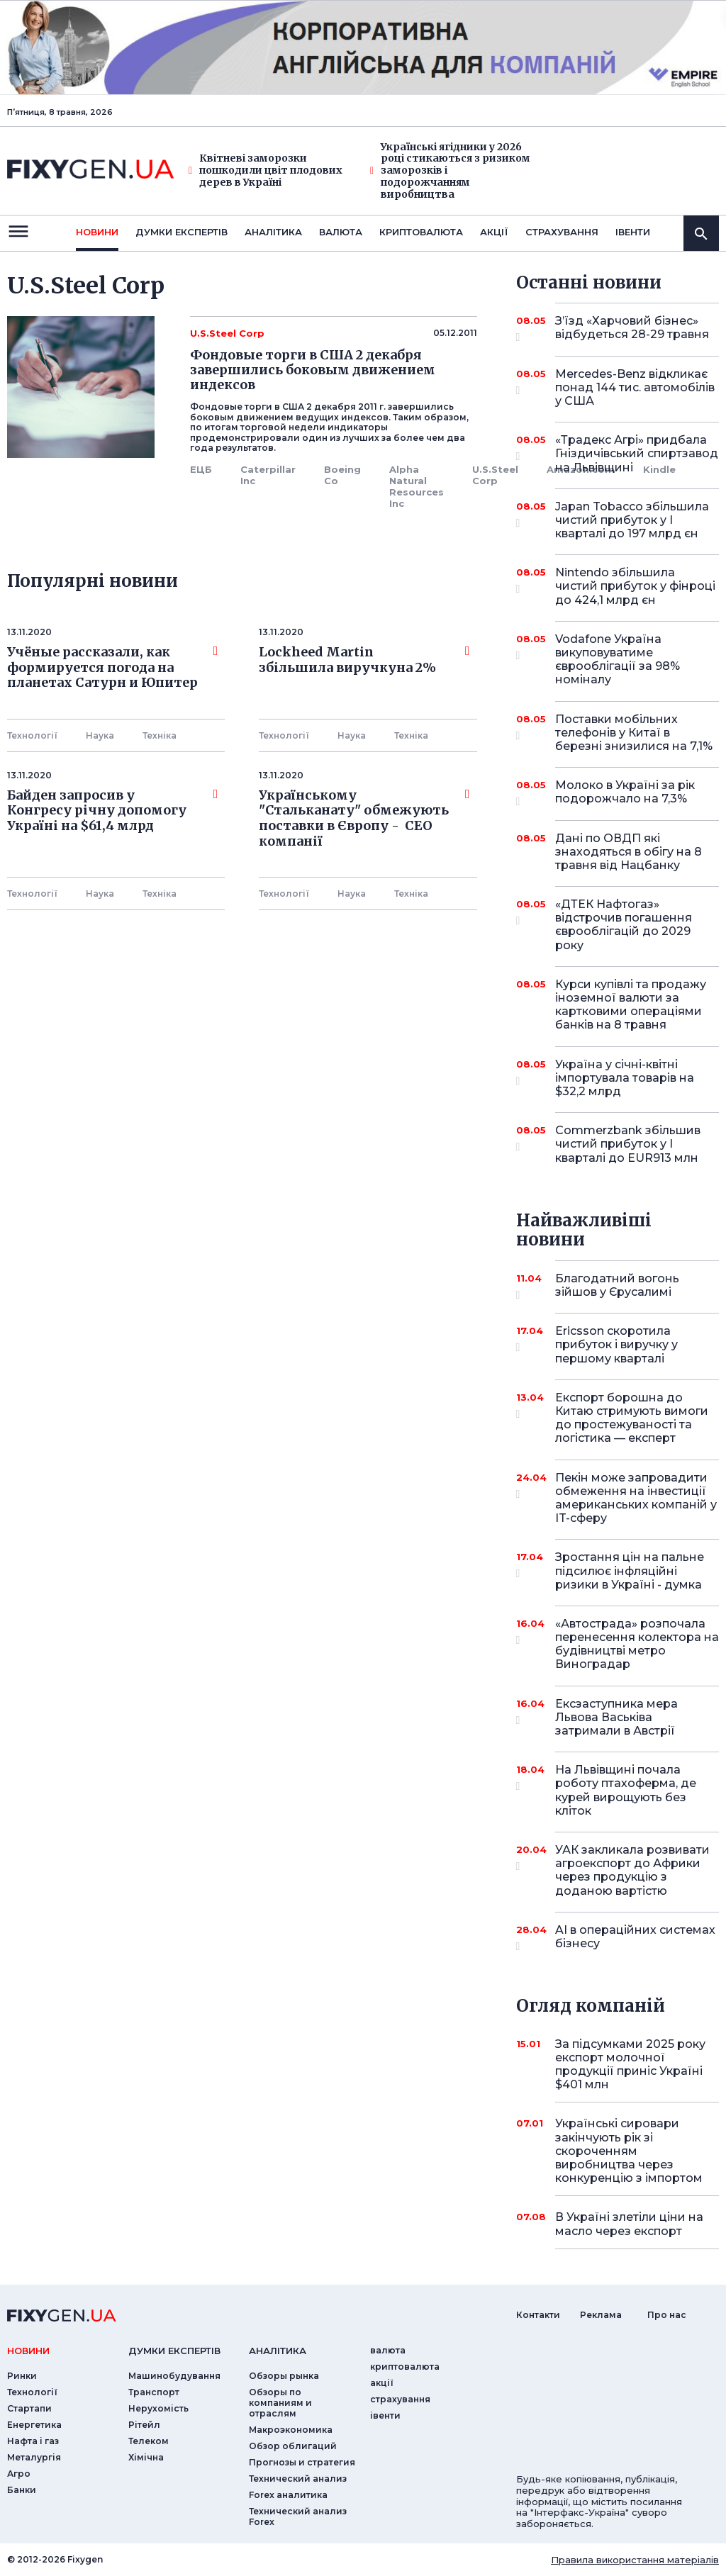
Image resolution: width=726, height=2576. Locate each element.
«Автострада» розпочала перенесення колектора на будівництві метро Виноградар (637, 1644)
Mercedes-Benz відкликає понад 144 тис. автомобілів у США (635, 387)
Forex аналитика (288, 2495)
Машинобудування (174, 2375)
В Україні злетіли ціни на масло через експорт (629, 2223)
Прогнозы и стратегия (302, 2462)
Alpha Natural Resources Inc (416, 486)
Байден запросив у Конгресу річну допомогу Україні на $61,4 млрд (112, 811)
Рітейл (144, 2424)
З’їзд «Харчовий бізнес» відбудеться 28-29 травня (632, 328)
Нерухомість (158, 2408)
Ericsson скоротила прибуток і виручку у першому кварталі (617, 1344)
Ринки (22, 2375)
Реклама (601, 2314)
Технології (32, 735)
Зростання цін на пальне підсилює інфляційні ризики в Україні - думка (629, 1570)
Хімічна (146, 2457)
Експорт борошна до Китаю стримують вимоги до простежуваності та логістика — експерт (631, 1418)
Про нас (666, 2314)
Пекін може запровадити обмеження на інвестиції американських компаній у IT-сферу (636, 1498)
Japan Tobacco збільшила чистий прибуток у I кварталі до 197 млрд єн (632, 520)
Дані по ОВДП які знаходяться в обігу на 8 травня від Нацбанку (628, 851)
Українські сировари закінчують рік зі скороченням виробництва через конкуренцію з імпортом (629, 2151)
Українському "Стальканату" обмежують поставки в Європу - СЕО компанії (364, 818)
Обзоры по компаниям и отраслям (280, 2403)
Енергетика (34, 2424)
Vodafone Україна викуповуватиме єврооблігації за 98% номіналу (617, 659)
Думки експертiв (181, 231)
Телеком (148, 2441)
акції (494, 231)
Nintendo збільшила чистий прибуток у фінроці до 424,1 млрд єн (635, 586)
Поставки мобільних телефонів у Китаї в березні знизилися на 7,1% (634, 732)
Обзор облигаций (293, 2446)
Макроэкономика (291, 2429)
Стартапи (29, 2408)
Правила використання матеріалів (635, 2559)
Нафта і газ (33, 2441)
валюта (340, 231)
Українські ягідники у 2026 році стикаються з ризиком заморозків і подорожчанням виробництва (450, 171)
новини (97, 231)
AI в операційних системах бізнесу (635, 1937)
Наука (100, 735)
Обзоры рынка (284, 2375)
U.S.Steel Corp (495, 475)
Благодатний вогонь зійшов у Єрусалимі (617, 1286)
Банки (21, 2490)
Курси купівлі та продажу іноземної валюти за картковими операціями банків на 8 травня (630, 1005)
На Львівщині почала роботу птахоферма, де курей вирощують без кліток (625, 1790)
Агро (18, 2473)
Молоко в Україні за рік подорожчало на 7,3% (625, 792)
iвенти (632, 231)
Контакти (538, 2314)
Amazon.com (581, 469)
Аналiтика (273, 231)
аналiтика (277, 2350)
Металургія (34, 2457)
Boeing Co (342, 475)
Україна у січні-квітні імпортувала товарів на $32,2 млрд (624, 1078)
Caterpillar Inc (268, 475)
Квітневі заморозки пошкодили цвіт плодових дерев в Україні (265, 170)
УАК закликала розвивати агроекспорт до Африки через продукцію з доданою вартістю (632, 1870)
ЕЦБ (201, 469)
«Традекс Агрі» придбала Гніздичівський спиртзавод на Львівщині (636, 453)
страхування (561, 231)
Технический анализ (298, 2478)
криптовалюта (421, 231)
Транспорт (153, 2392)
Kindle (659, 469)
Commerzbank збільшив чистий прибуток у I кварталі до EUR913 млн (627, 1144)
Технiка (160, 735)
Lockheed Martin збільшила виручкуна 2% (364, 660)
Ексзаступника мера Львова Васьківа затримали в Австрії (617, 1717)
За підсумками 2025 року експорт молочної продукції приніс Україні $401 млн (630, 2064)
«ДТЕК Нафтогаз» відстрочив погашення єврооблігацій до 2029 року (623, 924)
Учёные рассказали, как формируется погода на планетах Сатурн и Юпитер (112, 667)
